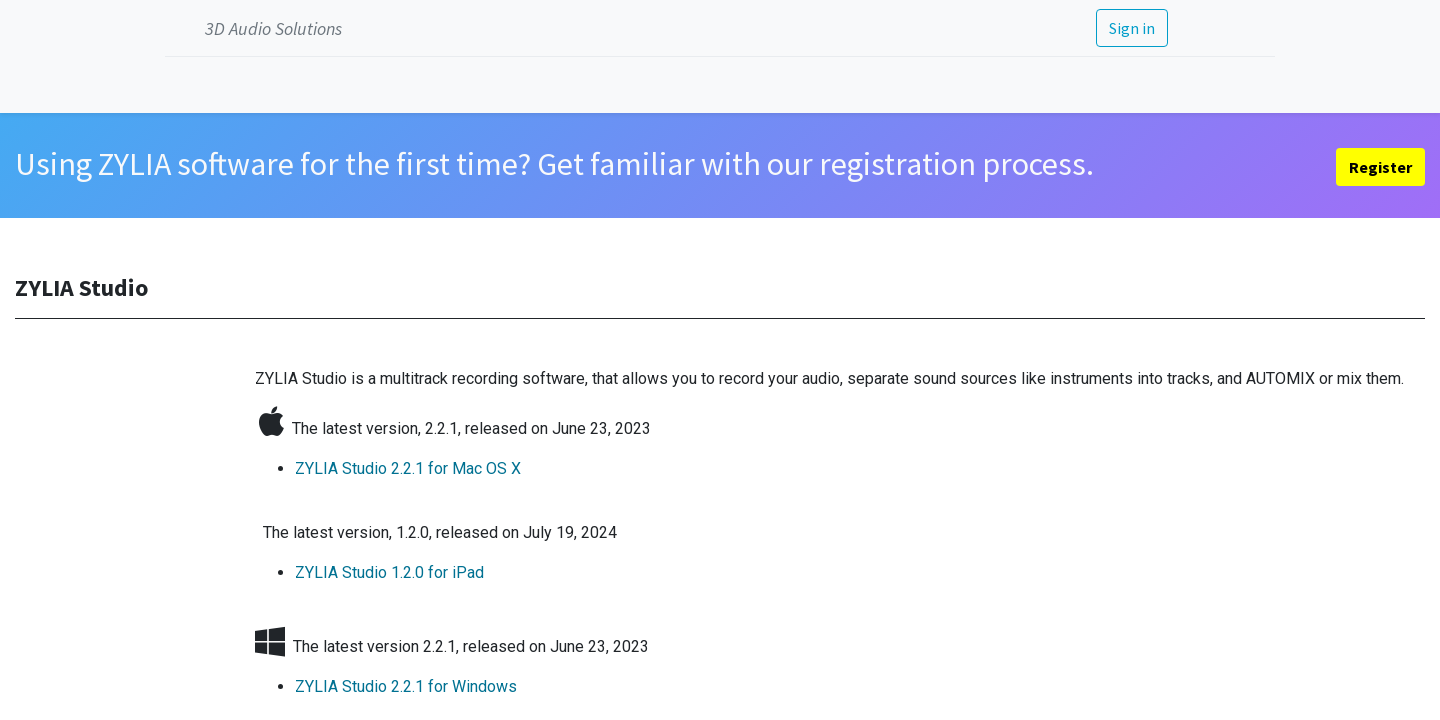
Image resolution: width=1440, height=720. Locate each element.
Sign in (1132, 28)
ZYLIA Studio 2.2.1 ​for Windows (406, 686)
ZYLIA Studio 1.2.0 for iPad (389, 572)
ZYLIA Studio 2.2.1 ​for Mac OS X (408, 468)
